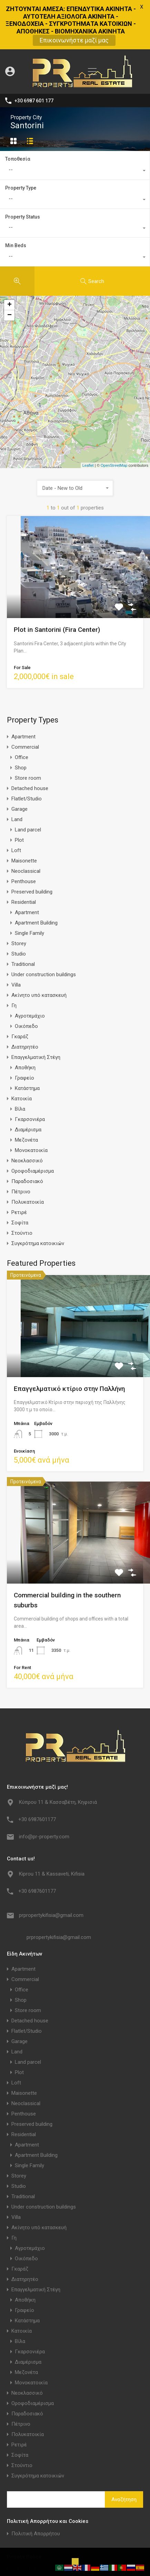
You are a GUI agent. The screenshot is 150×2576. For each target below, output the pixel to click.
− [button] (9, 278)
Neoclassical (25, 834)
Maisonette (24, 824)
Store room (28, 741)
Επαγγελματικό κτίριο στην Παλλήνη (69, 1351)
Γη (14, 969)
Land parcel (28, 793)
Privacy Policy (26, 2532)
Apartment (23, 700)
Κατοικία (21, 1062)
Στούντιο (21, 1196)
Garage (19, 772)
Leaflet (88, 428)
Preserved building (31, 855)
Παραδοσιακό (27, 1144)
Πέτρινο (20, 1155)
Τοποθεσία (17, 121)
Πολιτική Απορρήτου (35, 2496)
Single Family (29, 896)
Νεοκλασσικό (27, 1124)
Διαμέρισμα (28, 1093)
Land (16, 782)
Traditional (23, 927)
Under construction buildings (43, 938)
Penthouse (23, 844)
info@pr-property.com (44, 1799)
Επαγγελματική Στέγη (35, 1020)
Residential (23, 865)
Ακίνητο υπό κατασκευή (39, 958)
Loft (16, 813)
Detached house (29, 751)
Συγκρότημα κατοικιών (37, 1206)
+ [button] (9, 268)
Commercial (25, 710)
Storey (18, 906)
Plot (19, 803)
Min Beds (15, 208)
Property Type (20, 150)
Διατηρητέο (24, 1010)
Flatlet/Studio (26, 762)
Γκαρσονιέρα (30, 1082)
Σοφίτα (19, 1186)
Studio (18, 917)
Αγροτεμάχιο (30, 979)
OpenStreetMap (114, 428)
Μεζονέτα (26, 1103)
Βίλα (20, 1072)
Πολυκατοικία (27, 1165)
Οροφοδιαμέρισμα (32, 1134)
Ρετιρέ (19, 1175)
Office (21, 720)
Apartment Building (36, 886)
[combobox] (75, 134)
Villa (16, 948)
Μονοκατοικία (31, 1113)
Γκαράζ (19, 1000)
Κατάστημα (27, 1051)
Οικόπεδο (26, 989)
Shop (21, 731)
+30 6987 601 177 (33, 63)
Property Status (22, 179)
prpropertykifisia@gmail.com (51, 1878)
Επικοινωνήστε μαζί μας (74, 40)
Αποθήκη (25, 1031)
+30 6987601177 (37, 1782)
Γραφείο (24, 1041)
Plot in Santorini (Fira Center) (57, 593)
